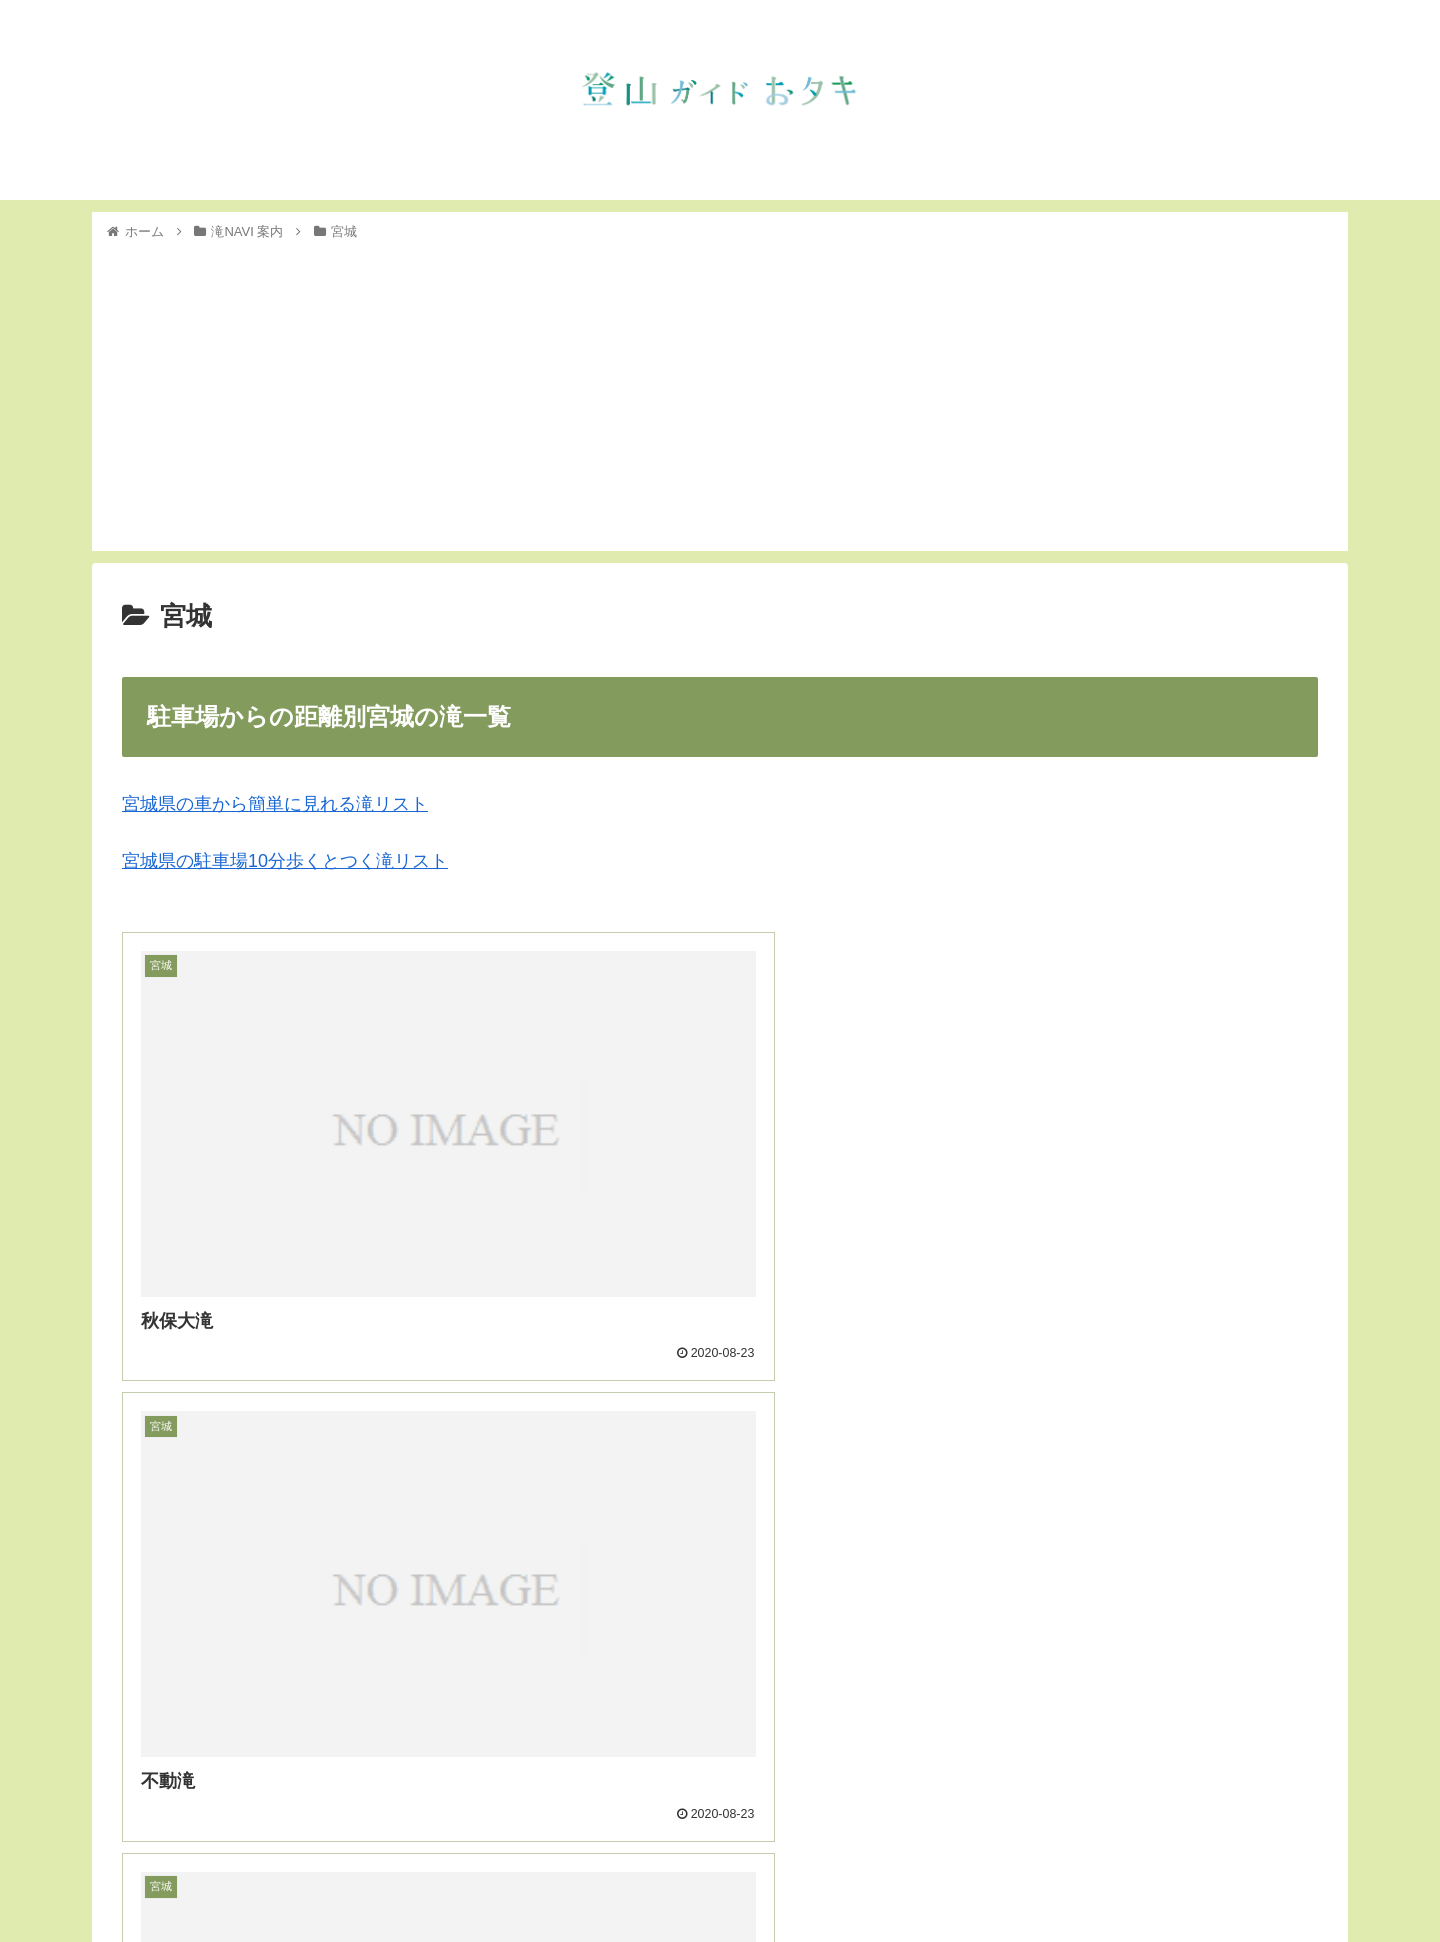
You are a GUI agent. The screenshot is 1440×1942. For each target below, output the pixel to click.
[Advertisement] (720, 393)
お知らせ (996, 1879)
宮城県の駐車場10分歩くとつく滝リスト (285, 861)
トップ (926, 1879)
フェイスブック (1280, 1879)
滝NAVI (1068, 1879)
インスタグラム (1161, 1879)
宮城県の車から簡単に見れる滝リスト (275, 804)
